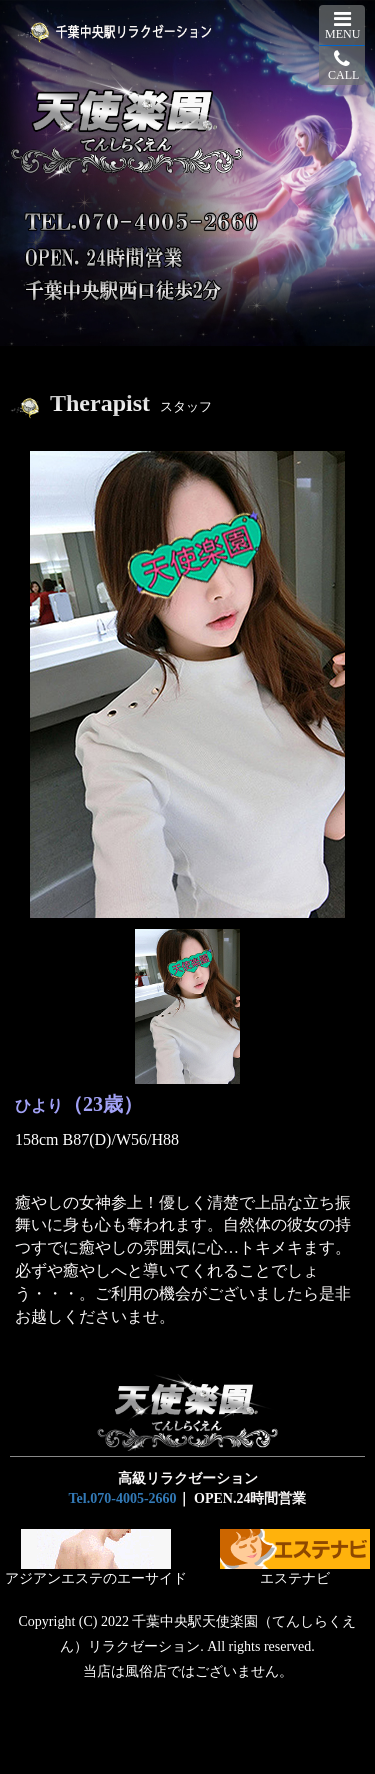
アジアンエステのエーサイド (96, 1557)
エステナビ (295, 1557)
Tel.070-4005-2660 (123, 1498)
